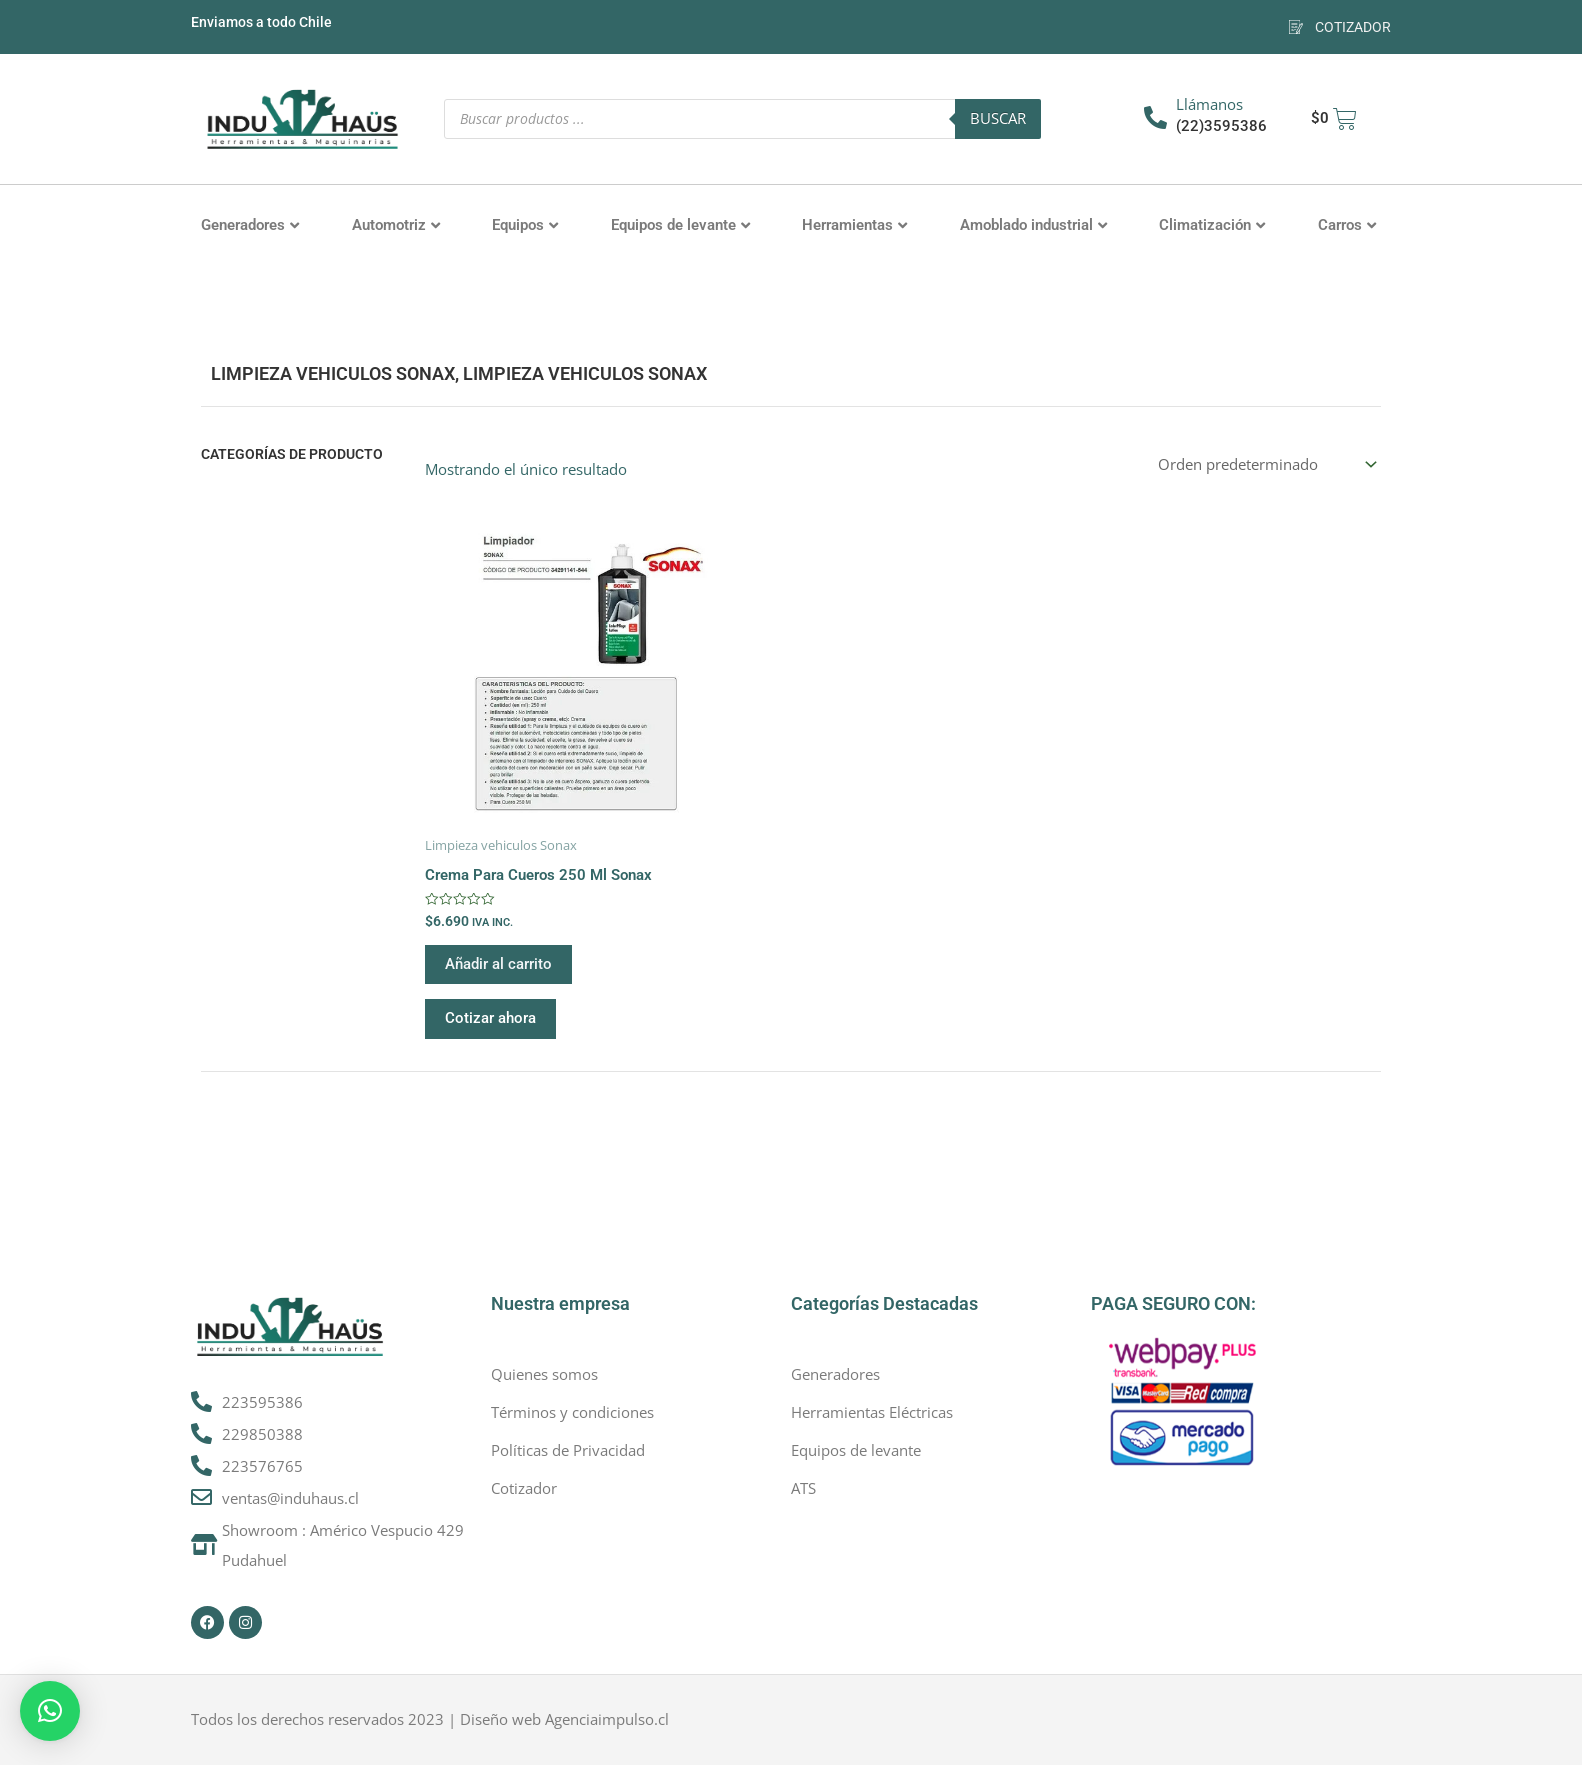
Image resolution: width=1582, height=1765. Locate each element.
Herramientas (854, 225)
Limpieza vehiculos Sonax (333, 373)
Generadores (250, 225)
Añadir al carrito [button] (498, 964)
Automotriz (396, 225)
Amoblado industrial (1033, 225)
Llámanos (1209, 104)
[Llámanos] (1155, 117)
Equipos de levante (680, 225)
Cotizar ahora (490, 1018)
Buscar (998, 118)
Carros (1347, 225)
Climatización (1212, 225)
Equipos (525, 225)
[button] (50, 1711)
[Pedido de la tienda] (1266, 464)
